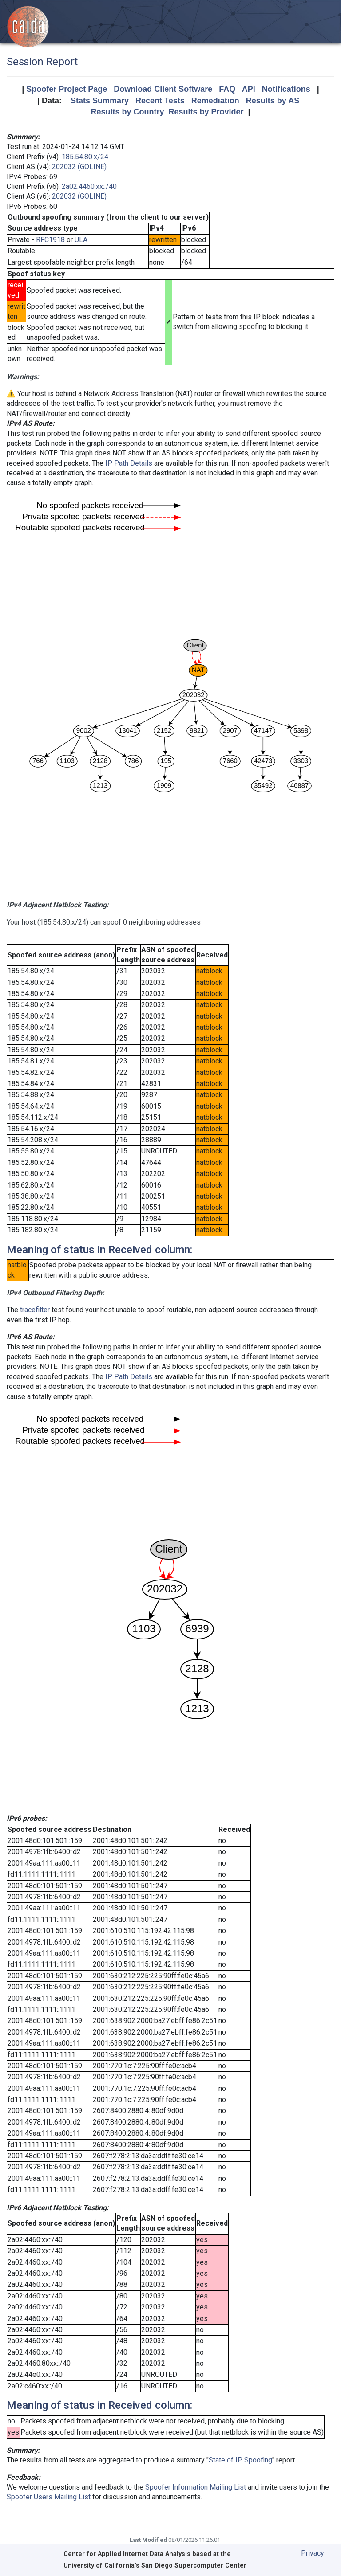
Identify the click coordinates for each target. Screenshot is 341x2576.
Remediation (215, 100)
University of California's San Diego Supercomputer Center (154, 2565)
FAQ (227, 89)
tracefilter (35, 1310)
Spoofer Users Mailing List (49, 2497)
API (248, 89)
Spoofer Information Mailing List (195, 2487)
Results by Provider (205, 111)
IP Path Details (128, 463)
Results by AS (272, 100)
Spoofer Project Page (66, 89)
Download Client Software (163, 89)
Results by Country (127, 111)
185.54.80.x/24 (85, 157)
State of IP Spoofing (240, 2460)
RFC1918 (50, 239)
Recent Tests (160, 100)
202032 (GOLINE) (79, 166)
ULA (81, 239)
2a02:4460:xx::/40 (89, 186)
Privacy (312, 2553)
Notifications (286, 89)
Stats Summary (100, 100)
